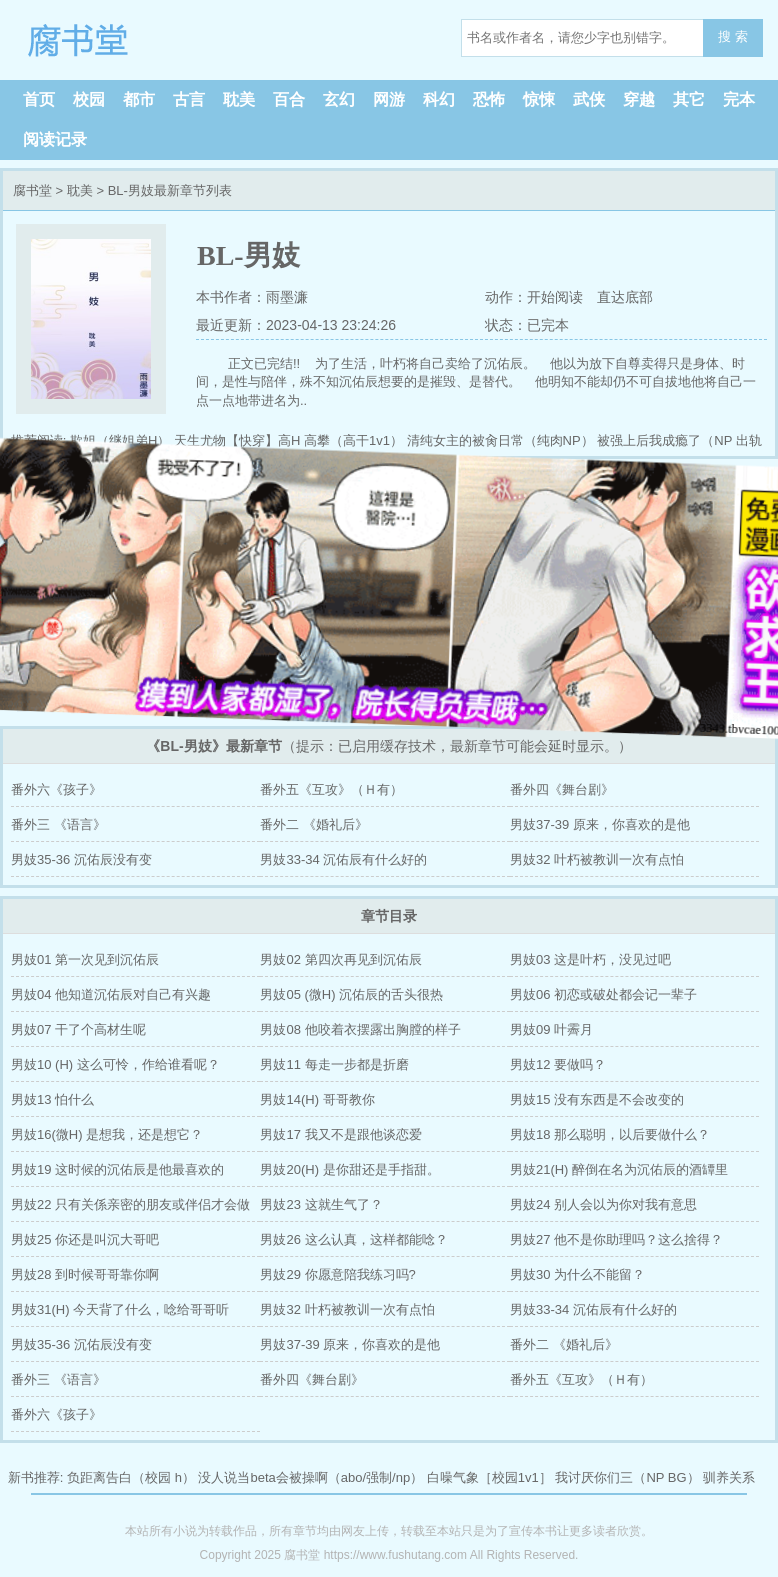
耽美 (239, 99)
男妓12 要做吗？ (558, 1064)
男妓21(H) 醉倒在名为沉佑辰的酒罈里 (619, 1169)
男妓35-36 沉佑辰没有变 (81, 859)
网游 (389, 99)
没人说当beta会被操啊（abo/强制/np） (310, 1477)
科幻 (439, 99)
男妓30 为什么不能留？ (577, 1274)
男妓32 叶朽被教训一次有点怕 (597, 859)
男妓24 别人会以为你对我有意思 (603, 1204)
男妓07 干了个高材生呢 (78, 1029)
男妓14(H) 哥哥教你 (317, 1099)
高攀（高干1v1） (353, 440)
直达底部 (625, 297)
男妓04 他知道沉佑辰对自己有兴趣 (111, 994)
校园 (89, 99)
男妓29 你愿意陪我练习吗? (337, 1274)
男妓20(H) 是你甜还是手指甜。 (349, 1169)
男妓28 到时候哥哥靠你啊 (85, 1274)
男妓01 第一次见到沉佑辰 (85, 959)
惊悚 (539, 99)
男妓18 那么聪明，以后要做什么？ (610, 1134)
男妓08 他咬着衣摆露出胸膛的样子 (360, 1029)
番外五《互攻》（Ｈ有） (331, 789)
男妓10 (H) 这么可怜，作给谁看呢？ (115, 1064)
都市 (139, 99)
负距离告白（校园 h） (131, 1477)
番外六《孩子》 (56, 789)
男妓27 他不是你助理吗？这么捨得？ (616, 1239)
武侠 (589, 99)
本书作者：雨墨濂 (252, 297)
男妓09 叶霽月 (551, 1029)
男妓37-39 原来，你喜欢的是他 (600, 824)
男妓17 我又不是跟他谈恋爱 (340, 1134)
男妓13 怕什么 (52, 1099)
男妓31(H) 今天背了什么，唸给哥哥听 (120, 1309)
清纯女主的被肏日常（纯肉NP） (500, 440)
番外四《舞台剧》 (562, 789)
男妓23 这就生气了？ (321, 1204)
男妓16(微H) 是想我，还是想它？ (107, 1134)
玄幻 (339, 99)
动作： (505, 297)
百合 (289, 99)
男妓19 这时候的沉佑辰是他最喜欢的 (117, 1169)
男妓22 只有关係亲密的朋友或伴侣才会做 (130, 1204)
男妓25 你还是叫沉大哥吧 (85, 1239)
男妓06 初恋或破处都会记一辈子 (603, 994)
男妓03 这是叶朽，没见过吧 (590, 959)
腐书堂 (140, 40)
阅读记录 (55, 139)
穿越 (639, 99)
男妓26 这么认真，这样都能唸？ (353, 1239)
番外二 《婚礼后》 (314, 824)
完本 (739, 99)
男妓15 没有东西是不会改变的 (597, 1099)
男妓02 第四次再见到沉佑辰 (340, 959)
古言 (189, 99)
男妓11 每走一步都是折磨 (334, 1064)
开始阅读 (555, 297)
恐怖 (489, 99)
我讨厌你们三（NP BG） (627, 1477)
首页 (39, 99)
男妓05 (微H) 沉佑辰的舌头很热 (351, 994)
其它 (689, 99)
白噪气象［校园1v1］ (489, 1477)
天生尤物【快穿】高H (237, 440)
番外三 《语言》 (58, 824)
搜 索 (733, 36)
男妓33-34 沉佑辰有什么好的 (343, 859)
